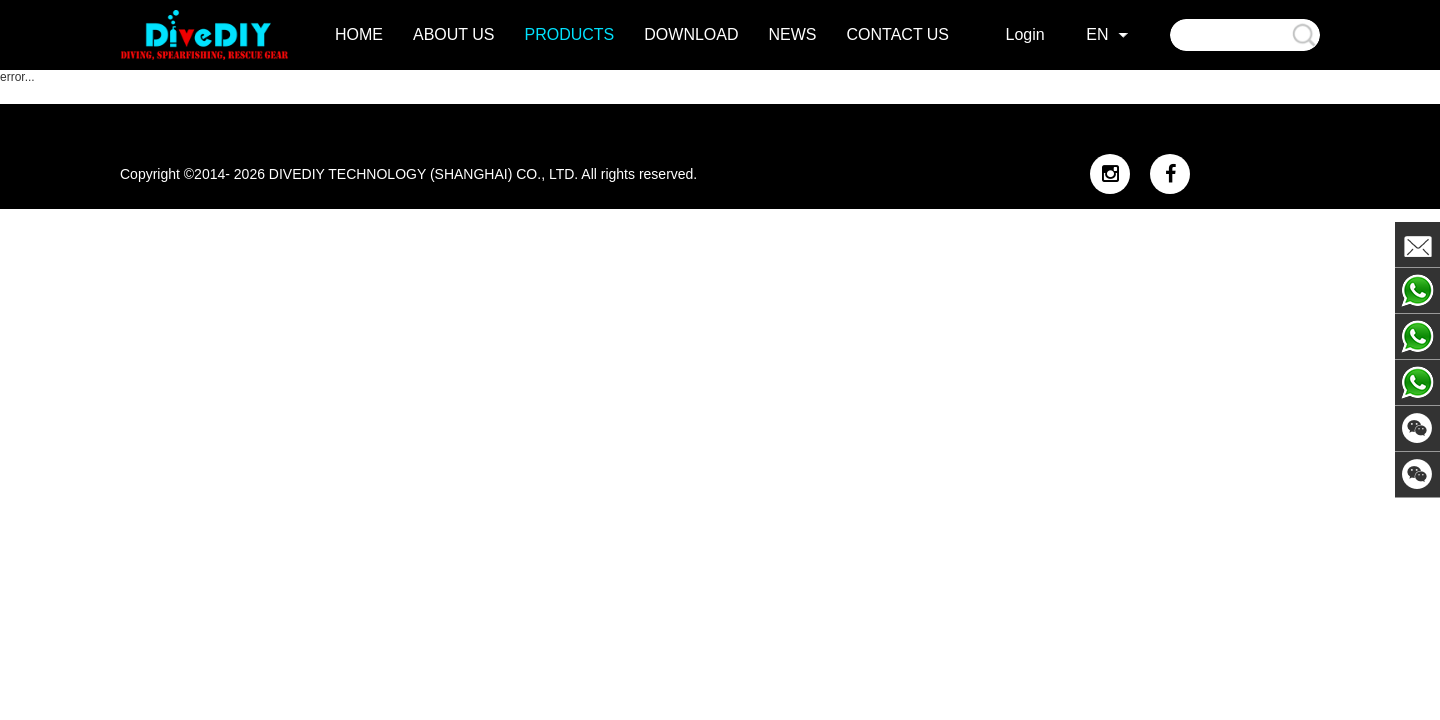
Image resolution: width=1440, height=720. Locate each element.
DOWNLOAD (691, 34)
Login (1025, 34)
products (570, 34)
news (793, 34)
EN (1097, 34)
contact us (898, 34)
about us (454, 34)
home (359, 34)
